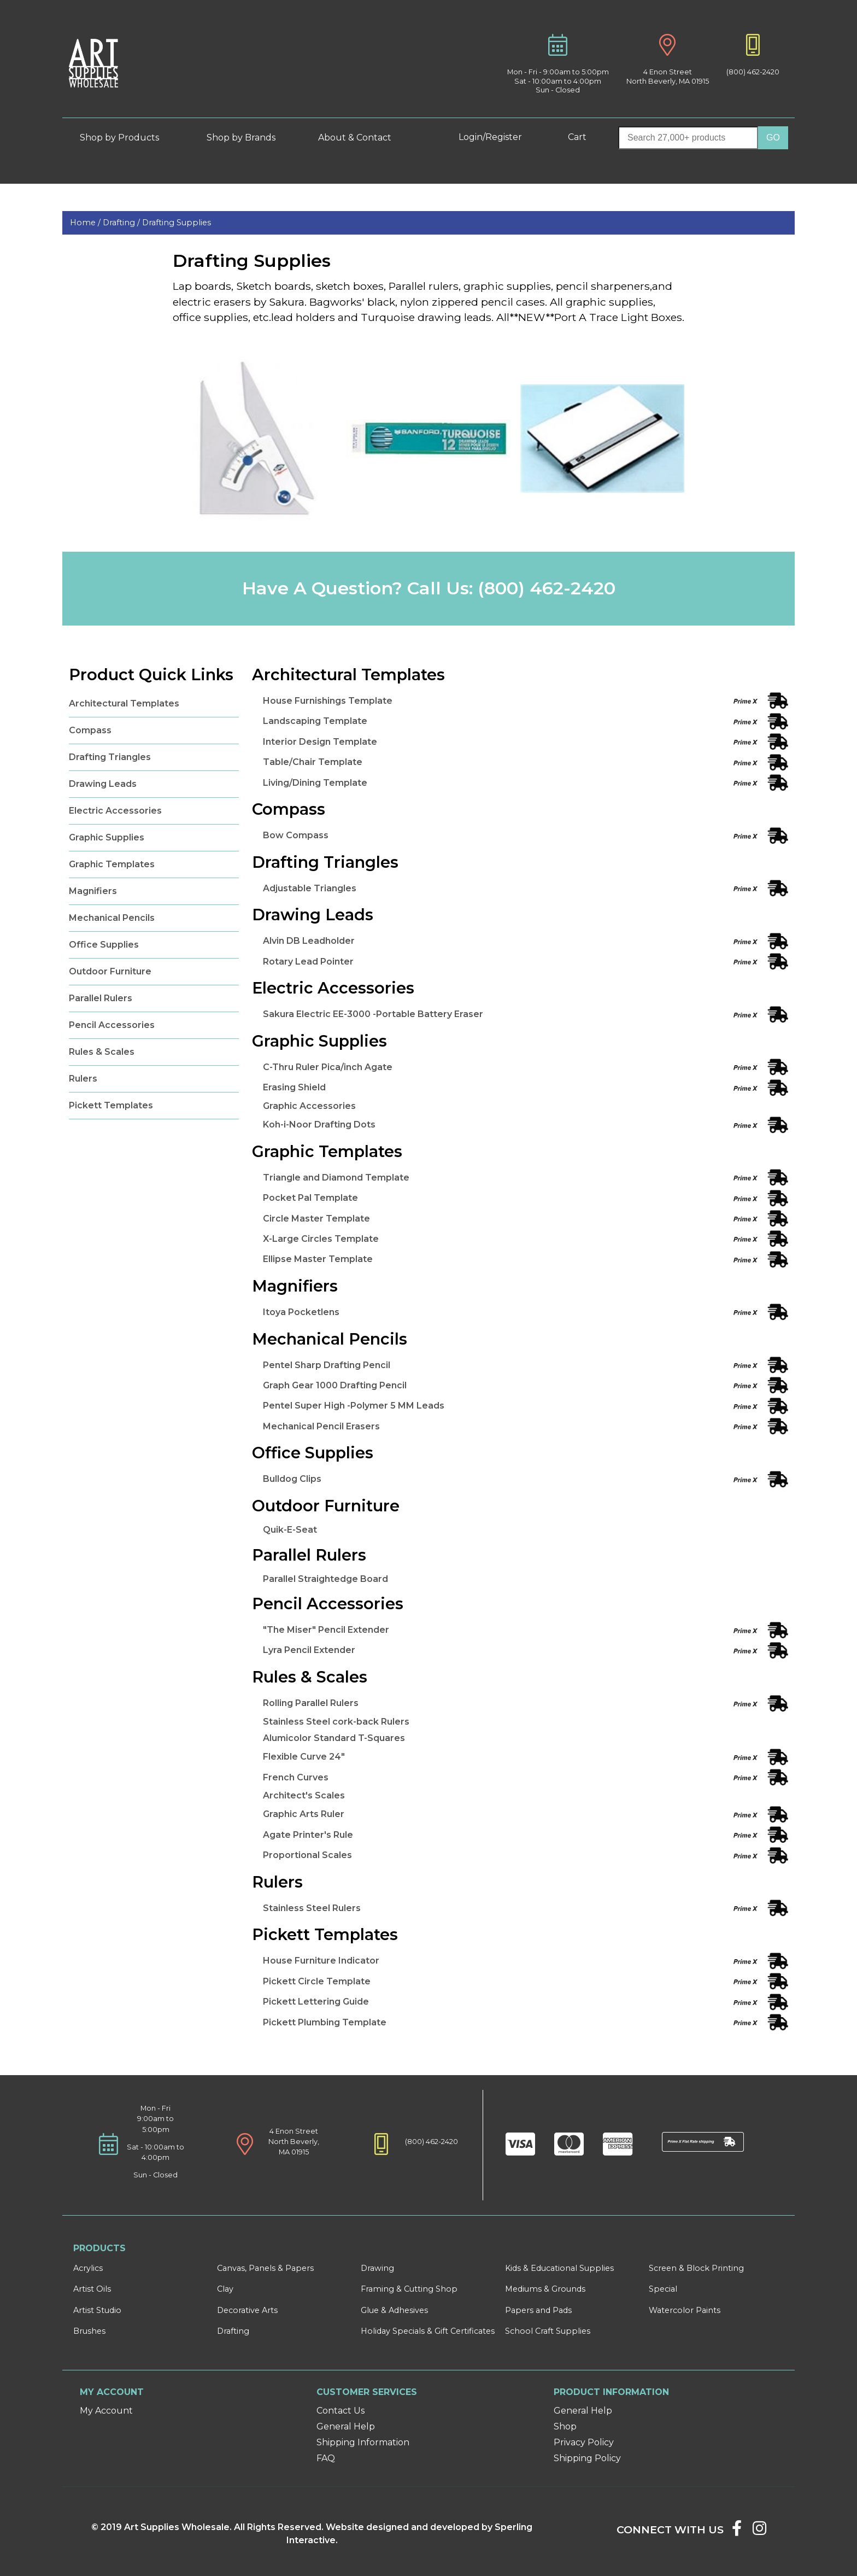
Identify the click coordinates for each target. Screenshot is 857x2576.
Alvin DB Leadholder (309, 941)
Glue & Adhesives (394, 2310)
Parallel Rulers (100, 998)
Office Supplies (104, 944)
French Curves (295, 1777)
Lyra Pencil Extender (309, 1650)
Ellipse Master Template (318, 1259)
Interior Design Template (320, 742)
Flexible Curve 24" (304, 1756)
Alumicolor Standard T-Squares (334, 1738)
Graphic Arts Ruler (303, 1814)
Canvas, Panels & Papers (265, 2268)
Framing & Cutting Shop (409, 2289)
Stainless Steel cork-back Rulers (336, 1721)
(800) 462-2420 (752, 72)
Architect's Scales (304, 1795)
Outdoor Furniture (110, 971)
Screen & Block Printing (696, 2268)
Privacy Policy (584, 2442)
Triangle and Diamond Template (336, 1177)
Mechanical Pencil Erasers (321, 1426)
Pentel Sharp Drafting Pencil (326, 1365)
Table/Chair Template (312, 762)
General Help (345, 2426)
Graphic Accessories (309, 1106)
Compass (90, 730)
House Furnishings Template (327, 701)
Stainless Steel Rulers (312, 1908)
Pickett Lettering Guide (316, 2001)
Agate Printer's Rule (308, 1835)
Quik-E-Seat (290, 1529)
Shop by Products (127, 137)
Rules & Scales (101, 1052)
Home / (86, 222)
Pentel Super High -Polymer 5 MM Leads (353, 1405)
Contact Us (340, 2410)
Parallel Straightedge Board (325, 1579)
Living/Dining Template (315, 783)
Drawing (377, 2268)
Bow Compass (295, 835)
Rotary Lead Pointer (308, 961)
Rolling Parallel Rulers (311, 1703)
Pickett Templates (111, 1105)
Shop (565, 2426)
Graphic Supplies (106, 837)
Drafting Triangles (110, 757)
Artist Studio (97, 2310)
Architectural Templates (124, 703)
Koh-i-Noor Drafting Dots (319, 1124)
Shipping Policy (587, 2458)
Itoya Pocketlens (301, 1312)
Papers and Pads (538, 2310)
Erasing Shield (294, 1087)
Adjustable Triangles (309, 888)
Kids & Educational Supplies (559, 2268)
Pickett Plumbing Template (324, 2022)
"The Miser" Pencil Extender (326, 1630)
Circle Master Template (316, 1218)
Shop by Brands (245, 137)
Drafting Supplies (176, 222)
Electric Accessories (115, 810)
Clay (225, 2289)
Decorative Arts (247, 2310)
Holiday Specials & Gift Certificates (428, 2331)
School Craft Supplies (547, 2331)
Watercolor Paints (684, 2310)
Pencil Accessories (112, 1025)
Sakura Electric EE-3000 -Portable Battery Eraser (373, 1014)
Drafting (233, 2331)
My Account (106, 2410)
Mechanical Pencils (112, 918)
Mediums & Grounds (545, 2289)
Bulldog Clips (292, 1479)
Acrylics (88, 2268)
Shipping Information (362, 2442)
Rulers (83, 1078)
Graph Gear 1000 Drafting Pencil (335, 1385)
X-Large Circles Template (321, 1239)
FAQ (325, 2458)
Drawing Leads (103, 784)
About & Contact (363, 137)
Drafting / (122, 222)
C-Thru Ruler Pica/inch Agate (327, 1067)
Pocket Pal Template (310, 1198)
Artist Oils (92, 2289)
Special (663, 2289)
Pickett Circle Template (317, 1981)
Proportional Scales (307, 1855)
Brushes (89, 2331)
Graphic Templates (112, 864)
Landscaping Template (315, 721)
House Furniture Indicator (321, 1960)
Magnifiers (93, 891)
